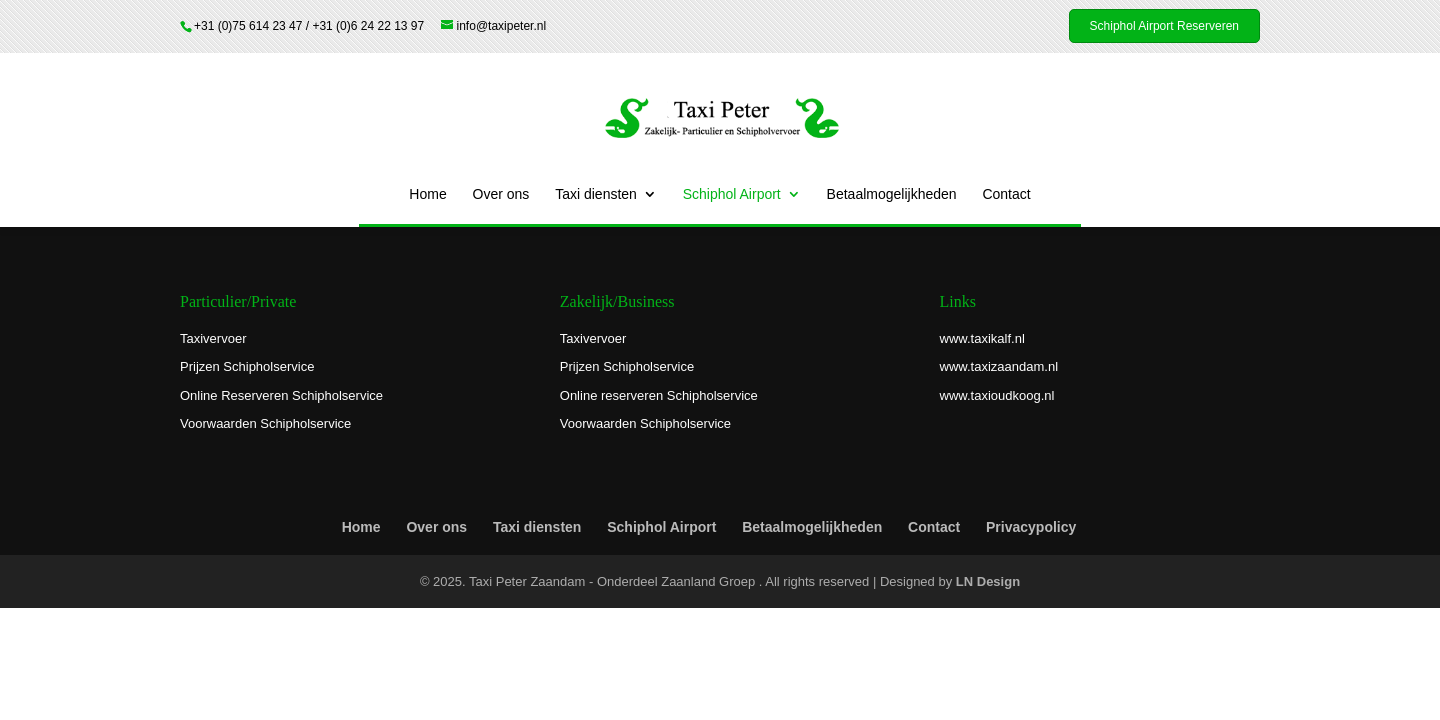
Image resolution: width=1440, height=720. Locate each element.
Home (427, 194)
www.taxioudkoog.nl (997, 395)
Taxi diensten (596, 194)
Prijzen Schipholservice (247, 366)
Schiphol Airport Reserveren (1164, 26)
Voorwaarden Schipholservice (265, 423)
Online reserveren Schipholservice (659, 395)
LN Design (988, 581)
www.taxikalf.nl (982, 338)
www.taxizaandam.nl (999, 366)
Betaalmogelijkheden (892, 194)
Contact (1006, 194)
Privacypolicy (1031, 527)
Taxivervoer (213, 338)
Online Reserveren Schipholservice (281, 395)
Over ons (501, 194)
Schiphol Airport (732, 194)
